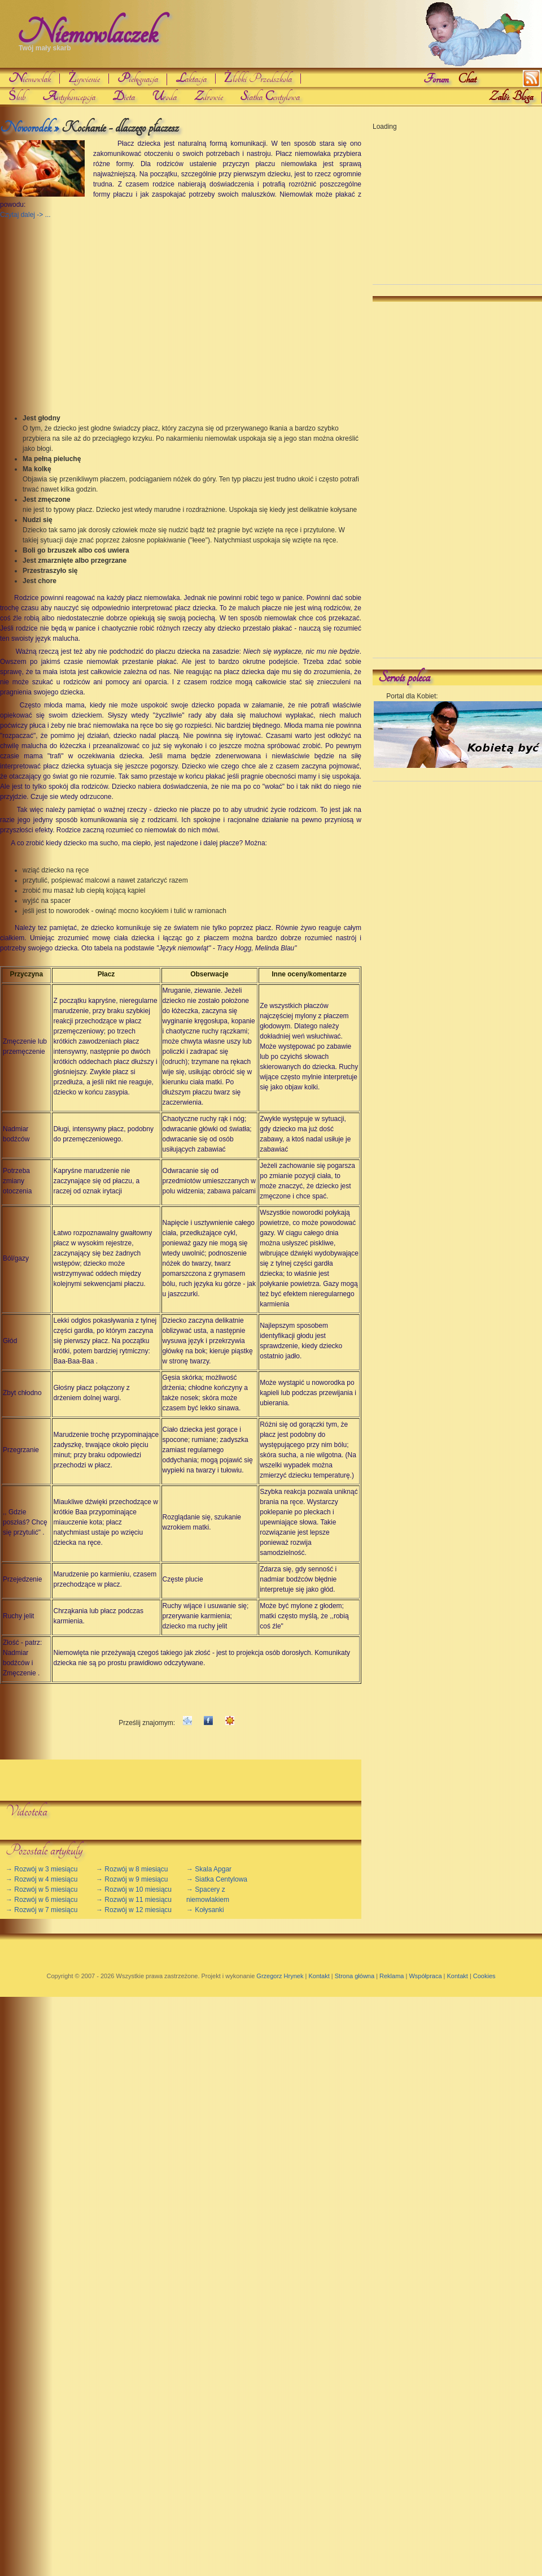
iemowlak (29, 78)
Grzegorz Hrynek (279, 1976)
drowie (208, 97)
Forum (435, 79)
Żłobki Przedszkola (258, 78)
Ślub (16, 97)
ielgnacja (137, 79)
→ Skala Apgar (208, 1869)
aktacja (191, 78)
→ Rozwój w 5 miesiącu (41, 1889)
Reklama (391, 1976)
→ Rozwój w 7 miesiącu (41, 1910)
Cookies (484, 1976)
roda (164, 97)
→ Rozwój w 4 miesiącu (41, 1879)
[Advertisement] (86, 305)
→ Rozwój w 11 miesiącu (134, 1900)
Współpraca (425, 1976)
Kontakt (318, 1976)
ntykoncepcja (68, 97)
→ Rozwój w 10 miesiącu (134, 1889)
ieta (123, 97)
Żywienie (84, 78)
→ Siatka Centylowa (216, 1879)
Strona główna (354, 1976)
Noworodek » (29, 128)
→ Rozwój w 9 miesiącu (132, 1879)
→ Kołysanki (205, 1910)
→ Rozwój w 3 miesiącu (41, 1869)
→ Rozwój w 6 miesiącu (41, 1900)
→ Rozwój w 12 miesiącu (134, 1910)
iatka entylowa (270, 97)
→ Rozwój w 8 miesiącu (132, 1869)
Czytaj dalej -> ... (25, 215)
